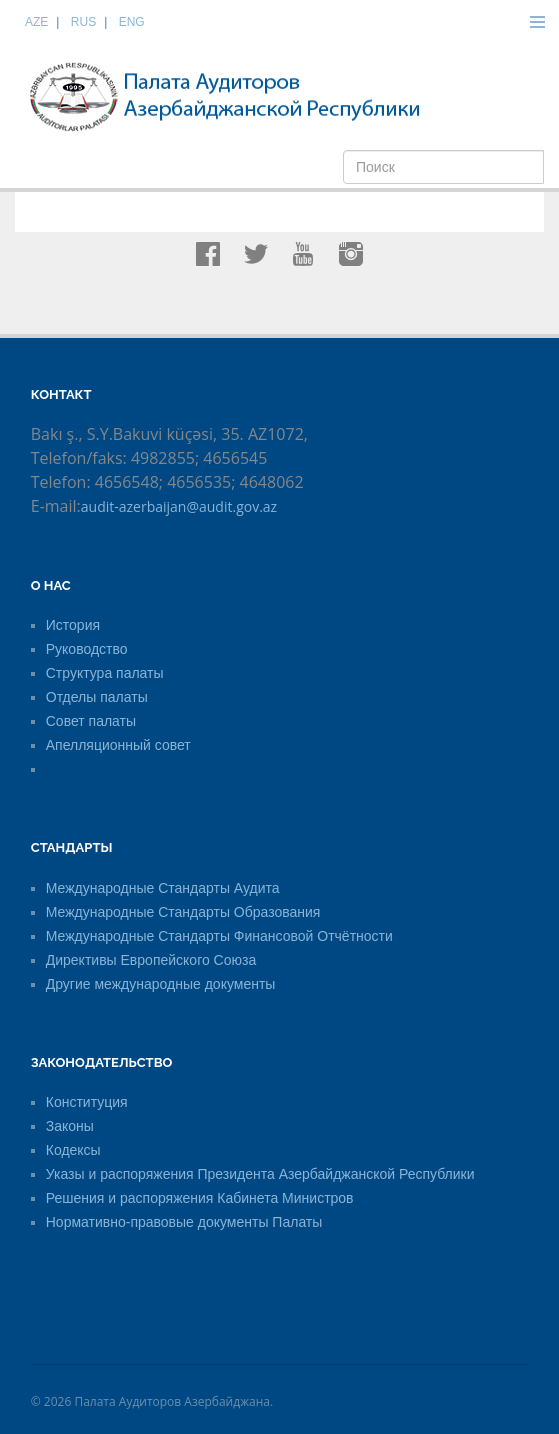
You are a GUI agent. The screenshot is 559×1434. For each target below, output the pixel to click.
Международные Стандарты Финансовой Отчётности (219, 936)
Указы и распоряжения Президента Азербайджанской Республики (260, 1174)
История (73, 625)
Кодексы (73, 1150)
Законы (70, 1126)
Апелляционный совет (118, 745)
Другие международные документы (161, 984)
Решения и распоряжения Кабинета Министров (200, 1198)
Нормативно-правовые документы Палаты (184, 1222)
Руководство (87, 649)
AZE (36, 22)
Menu (537, 22)
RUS (83, 22)
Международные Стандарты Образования (183, 912)
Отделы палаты (97, 697)
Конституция (87, 1102)
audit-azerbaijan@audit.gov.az (179, 506)
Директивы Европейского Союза (151, 960)
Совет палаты (91, 721)
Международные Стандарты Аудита (163, 888)
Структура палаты (105, 673)
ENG (132, 22)
